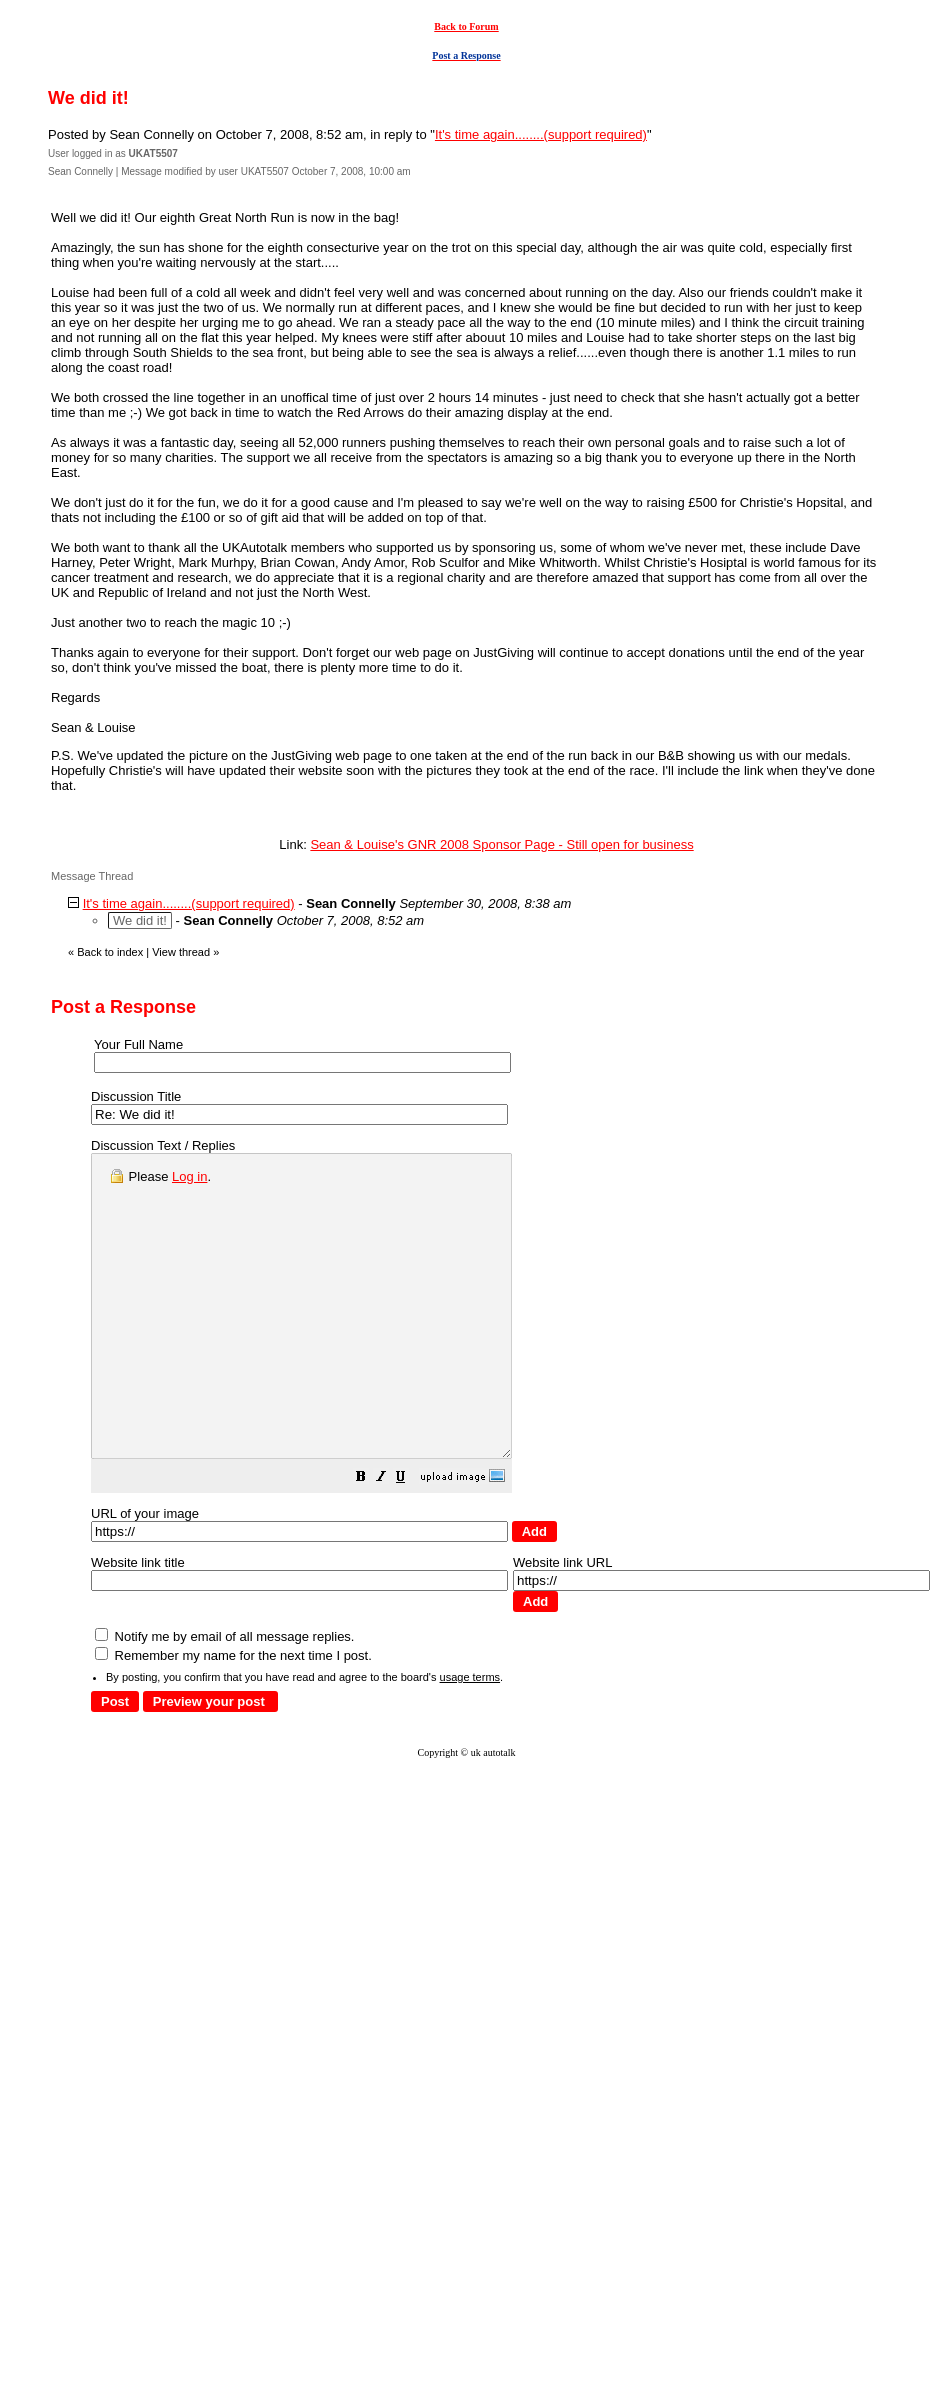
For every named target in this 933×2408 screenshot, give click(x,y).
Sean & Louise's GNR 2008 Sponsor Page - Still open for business (501, 844)
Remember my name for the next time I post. (233, 1715)
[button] (411, 1539)
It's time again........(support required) (541, 134)
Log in (189, 1176)
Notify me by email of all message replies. (224, 1696)
